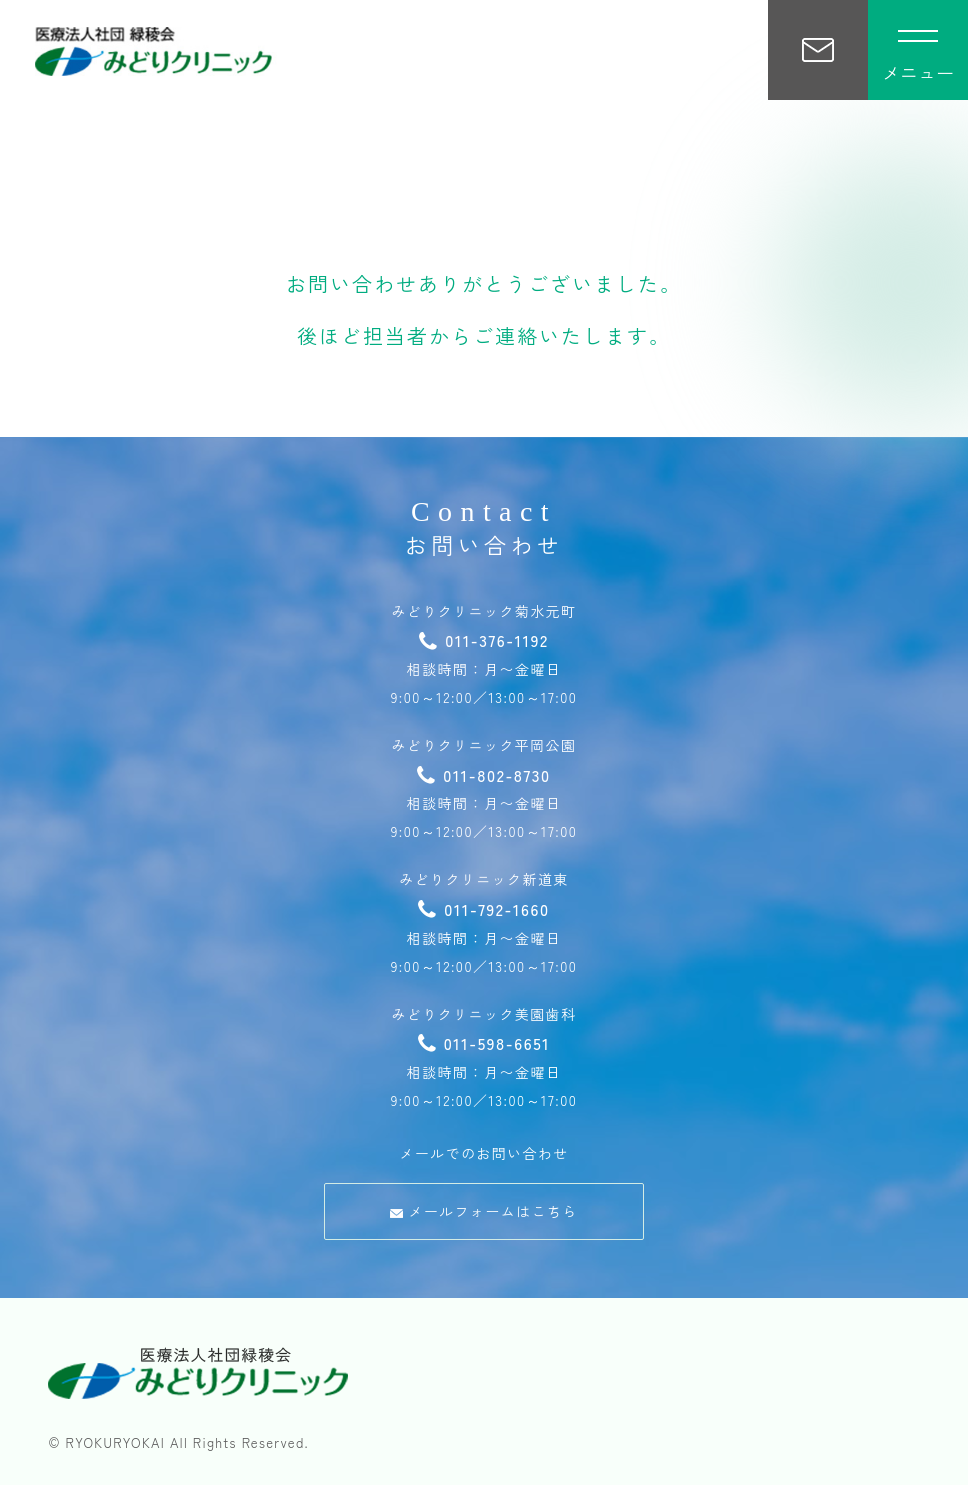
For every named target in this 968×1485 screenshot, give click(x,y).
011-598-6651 (484, 1043)
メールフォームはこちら (483, 1211)
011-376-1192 (483, 640)
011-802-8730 (484, 775)
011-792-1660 (483, 909)
